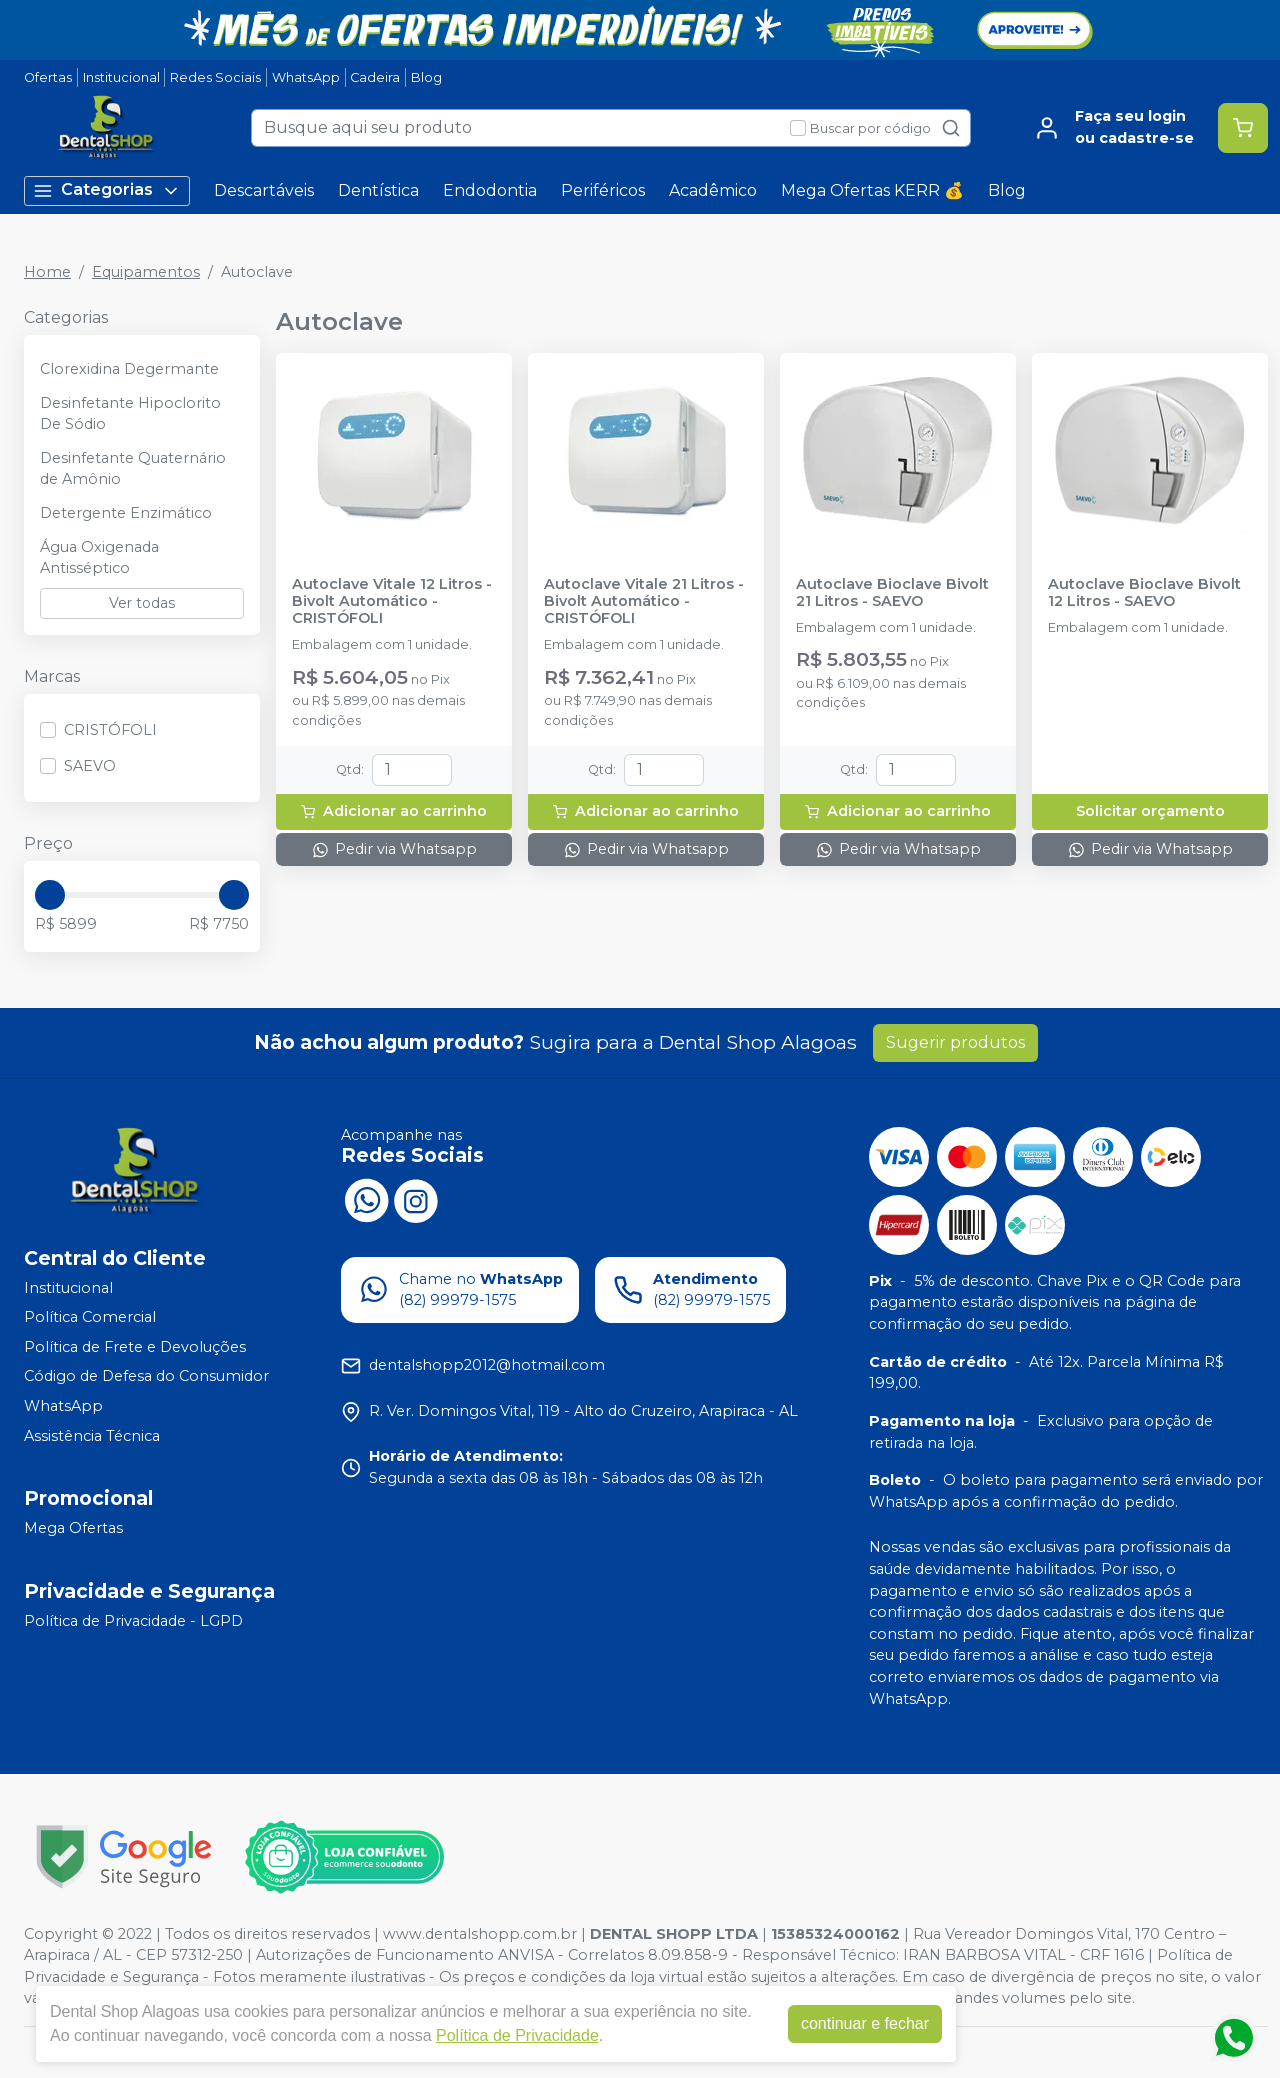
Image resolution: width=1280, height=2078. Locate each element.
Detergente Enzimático (126, 513)
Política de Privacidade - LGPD (133, 1621)
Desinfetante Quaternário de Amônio (133, 469)
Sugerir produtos (955, 1042)
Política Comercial (90, 1317)
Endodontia (490, 190)
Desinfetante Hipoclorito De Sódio (130, 414)
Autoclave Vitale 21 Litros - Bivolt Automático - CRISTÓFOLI (644, 602)
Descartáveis (264, 190)
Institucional (121, 77)
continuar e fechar (865, 2023)
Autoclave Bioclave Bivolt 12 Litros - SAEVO (1144, 593)
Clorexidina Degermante (129, 369)
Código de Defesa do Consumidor (146, 1377)
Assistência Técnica (92, 1436)
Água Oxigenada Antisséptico (99, 558)
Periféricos (603, 190)
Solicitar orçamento (1150, 811)
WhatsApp (306, 77)
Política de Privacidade (517, 2035)
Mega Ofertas (73, 1528)
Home (47, 272)
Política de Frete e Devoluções (135, 1347)
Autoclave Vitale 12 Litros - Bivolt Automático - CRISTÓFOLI (392, 602)
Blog (426, 77)
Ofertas (48, 77)
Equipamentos (146, 272)
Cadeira (375, 77)
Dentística (378, 190)
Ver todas (142, 603)
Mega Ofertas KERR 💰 (872, 190)
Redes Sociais (215, 77)
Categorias (107, 190)
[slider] (50, 895)
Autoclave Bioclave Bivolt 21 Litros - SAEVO (892, 593)
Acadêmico (713, 190)
